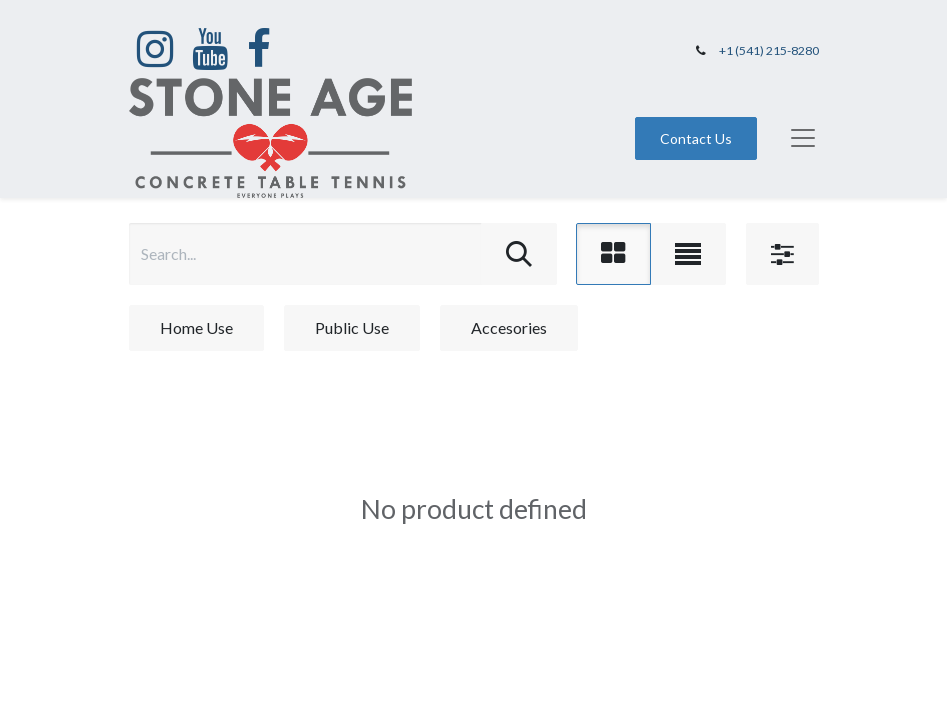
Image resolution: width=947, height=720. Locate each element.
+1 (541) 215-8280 (769, 50)
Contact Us (696, 138)
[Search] (519, 254)
